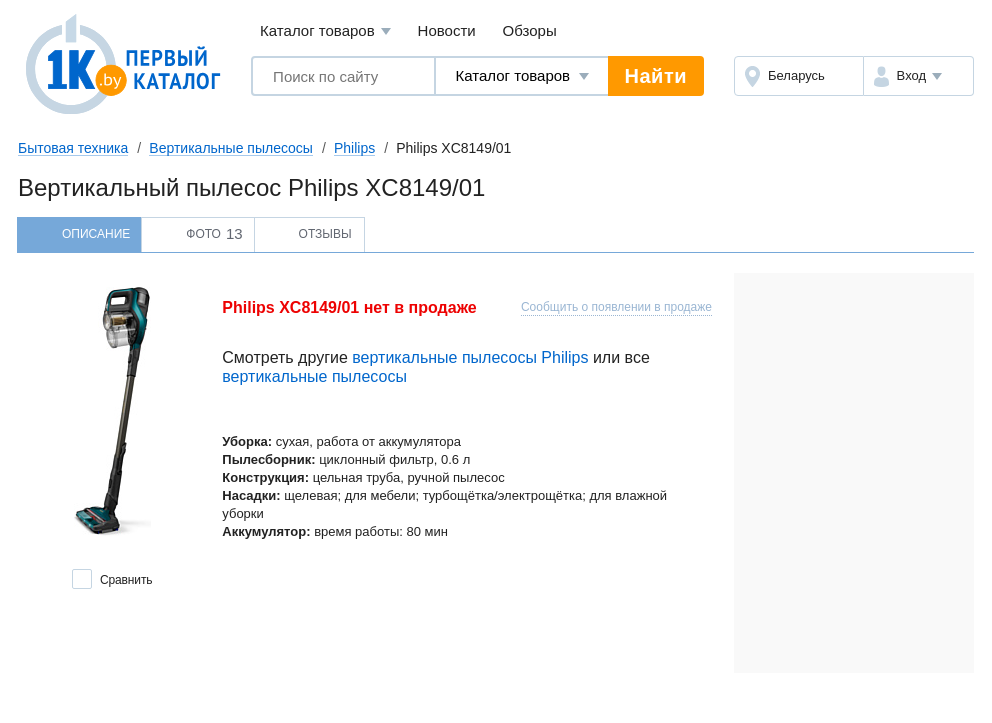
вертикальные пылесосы (314, 376)
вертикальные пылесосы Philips (470, 357)
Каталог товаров (325, 31)
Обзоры (530, 30)
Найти (656, 76)
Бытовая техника (73, 148)
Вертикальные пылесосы (231, 148)
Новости (447, 30)
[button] (918, 76)
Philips (354, 148)
